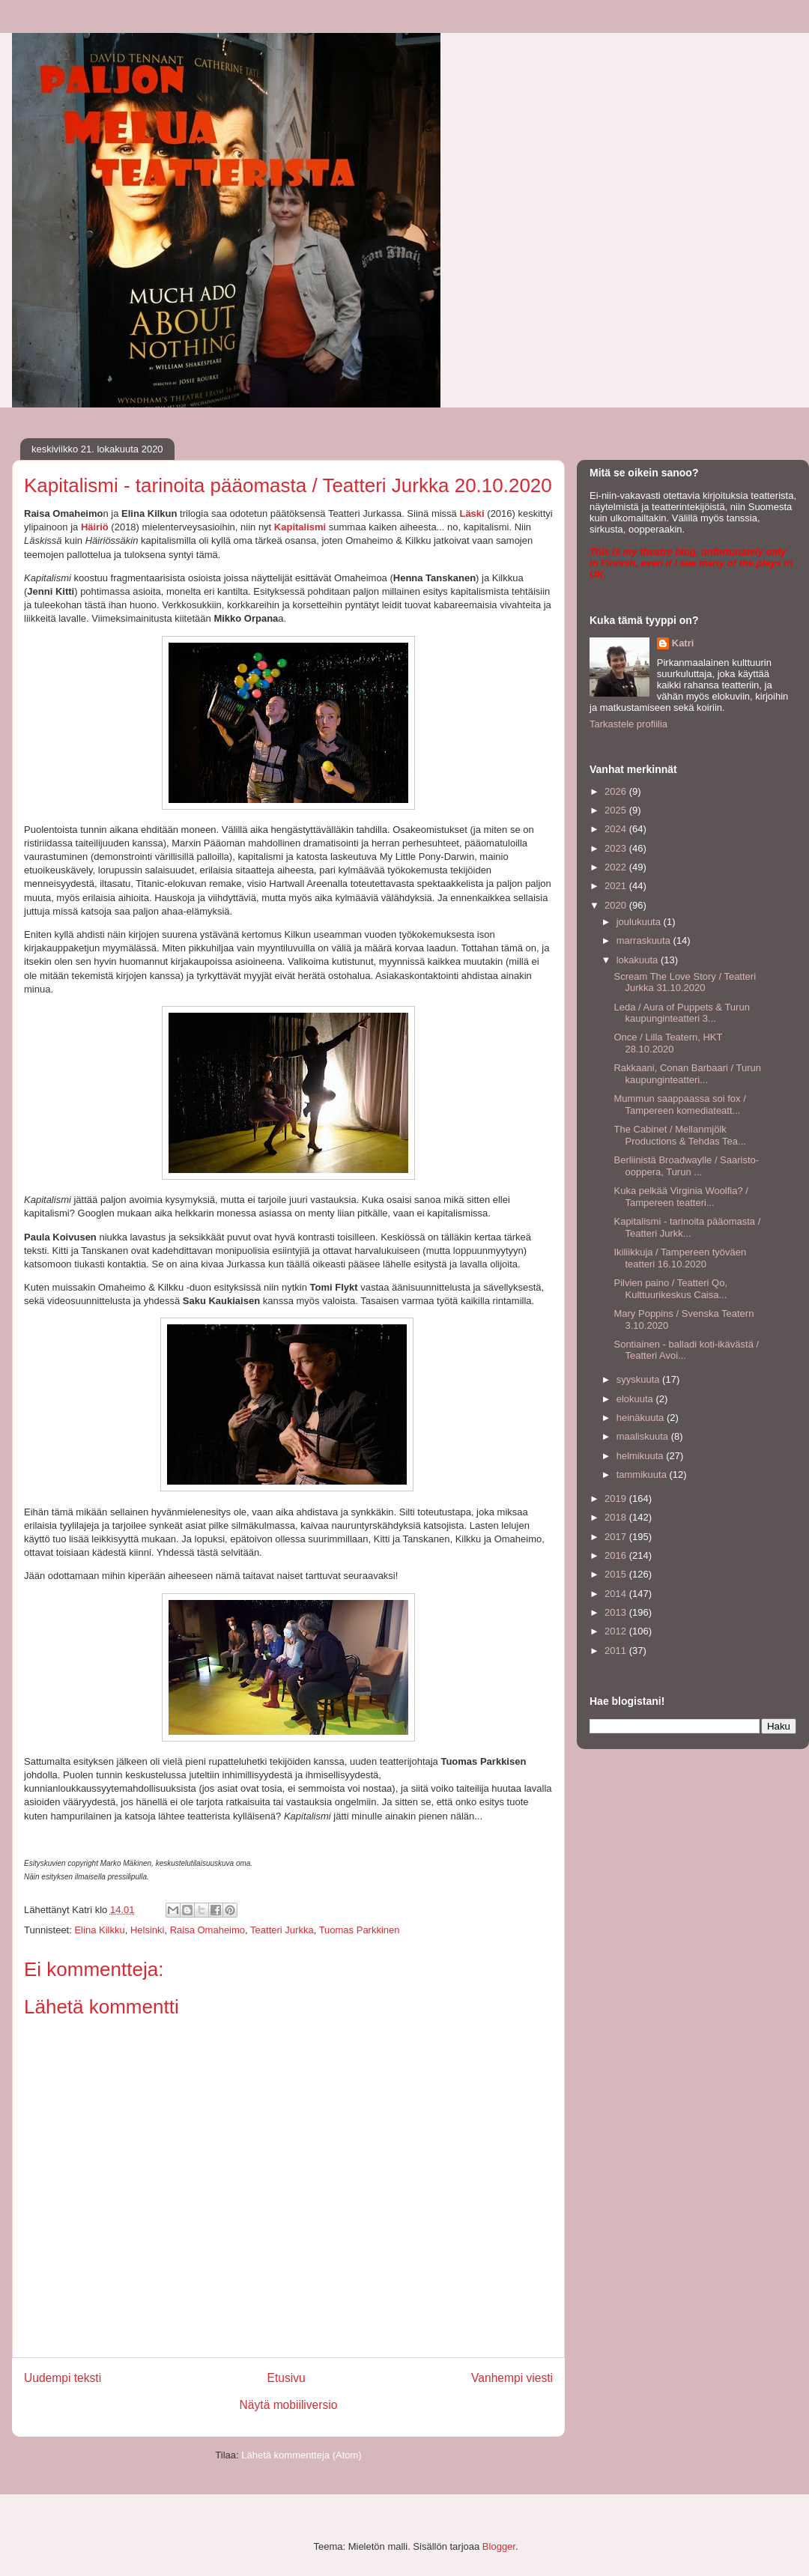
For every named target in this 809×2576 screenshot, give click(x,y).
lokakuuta (638, 960)
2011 (617, 1650)
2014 (617, 1593)
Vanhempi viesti (512, 2378)
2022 (617, 867)
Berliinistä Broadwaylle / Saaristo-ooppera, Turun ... (686, 1166)
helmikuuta (641, 1455)
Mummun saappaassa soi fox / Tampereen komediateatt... (679, 1104)
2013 (617, 1612)
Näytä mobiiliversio (289, 2404)
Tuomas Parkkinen (359, 1930)
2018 (617, 1517)
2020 (617, 905)
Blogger (498, 2546)
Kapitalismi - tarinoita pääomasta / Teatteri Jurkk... (686, 1227)
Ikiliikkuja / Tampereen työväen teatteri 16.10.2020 (679, 1258)
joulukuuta (640, 921)
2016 (617, 1555)
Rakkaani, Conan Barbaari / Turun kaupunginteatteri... (687, 1073)
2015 (617, 1574)
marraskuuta (644, 940)
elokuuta (636, 1398)
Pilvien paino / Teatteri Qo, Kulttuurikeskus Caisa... (670, 1288)
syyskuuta (639, 1379)
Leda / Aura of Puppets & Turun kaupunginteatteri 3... (681, 1013)
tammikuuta (643, 1474)
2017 (617, 1536)
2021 (617, 885)
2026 (617, 791)
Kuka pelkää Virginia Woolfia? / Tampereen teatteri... (680, 1196)
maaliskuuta (643, 1436)
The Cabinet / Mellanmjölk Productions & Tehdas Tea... (679, 1135)
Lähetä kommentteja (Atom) (301, 2455)
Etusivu (286, 2378)
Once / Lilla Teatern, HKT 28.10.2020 (667, 1043)
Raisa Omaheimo (207, 1930)
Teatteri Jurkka (282, 1930)
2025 (617, 810)
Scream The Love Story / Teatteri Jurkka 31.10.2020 (684, 982)
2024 (617, 828)
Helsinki (147, 1930)
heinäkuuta (641, 1417)
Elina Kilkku (99, 1930)
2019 (617, 1498)
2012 (617, 1631)
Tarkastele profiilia (628, 724)
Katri (683, 643)
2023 (617, 848)
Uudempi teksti (62, 2378)
